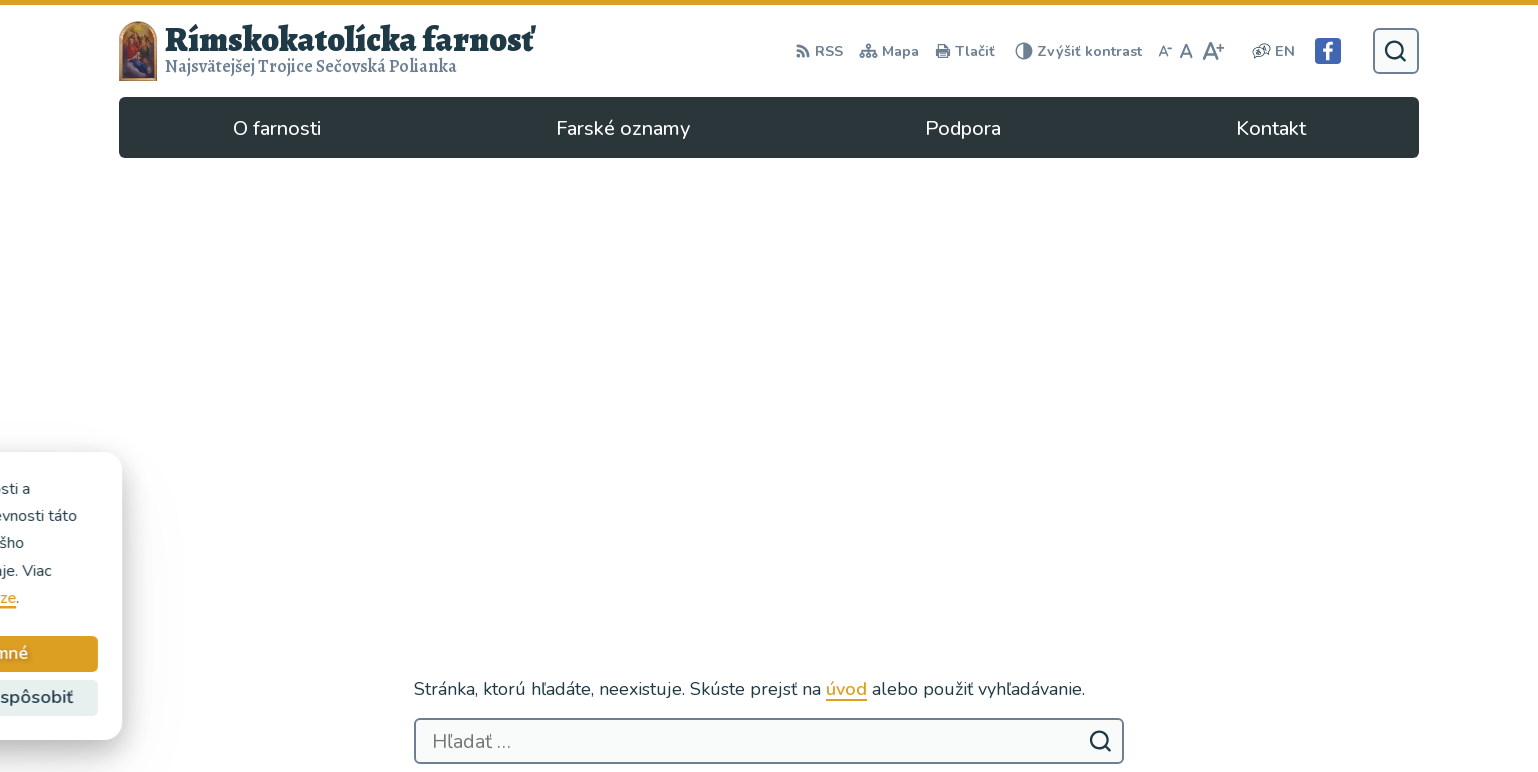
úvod (846, 269)
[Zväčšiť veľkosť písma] (1212, 51)
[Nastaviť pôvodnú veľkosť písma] (1186, 51)
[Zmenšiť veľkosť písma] (1165, 51)
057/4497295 (1106, 640)
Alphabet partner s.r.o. (386, 525)
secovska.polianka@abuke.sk (1160, 664)
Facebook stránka (1118, 688)
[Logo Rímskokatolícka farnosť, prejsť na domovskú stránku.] (327, 51)
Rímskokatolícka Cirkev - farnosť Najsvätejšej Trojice (342, 553)
